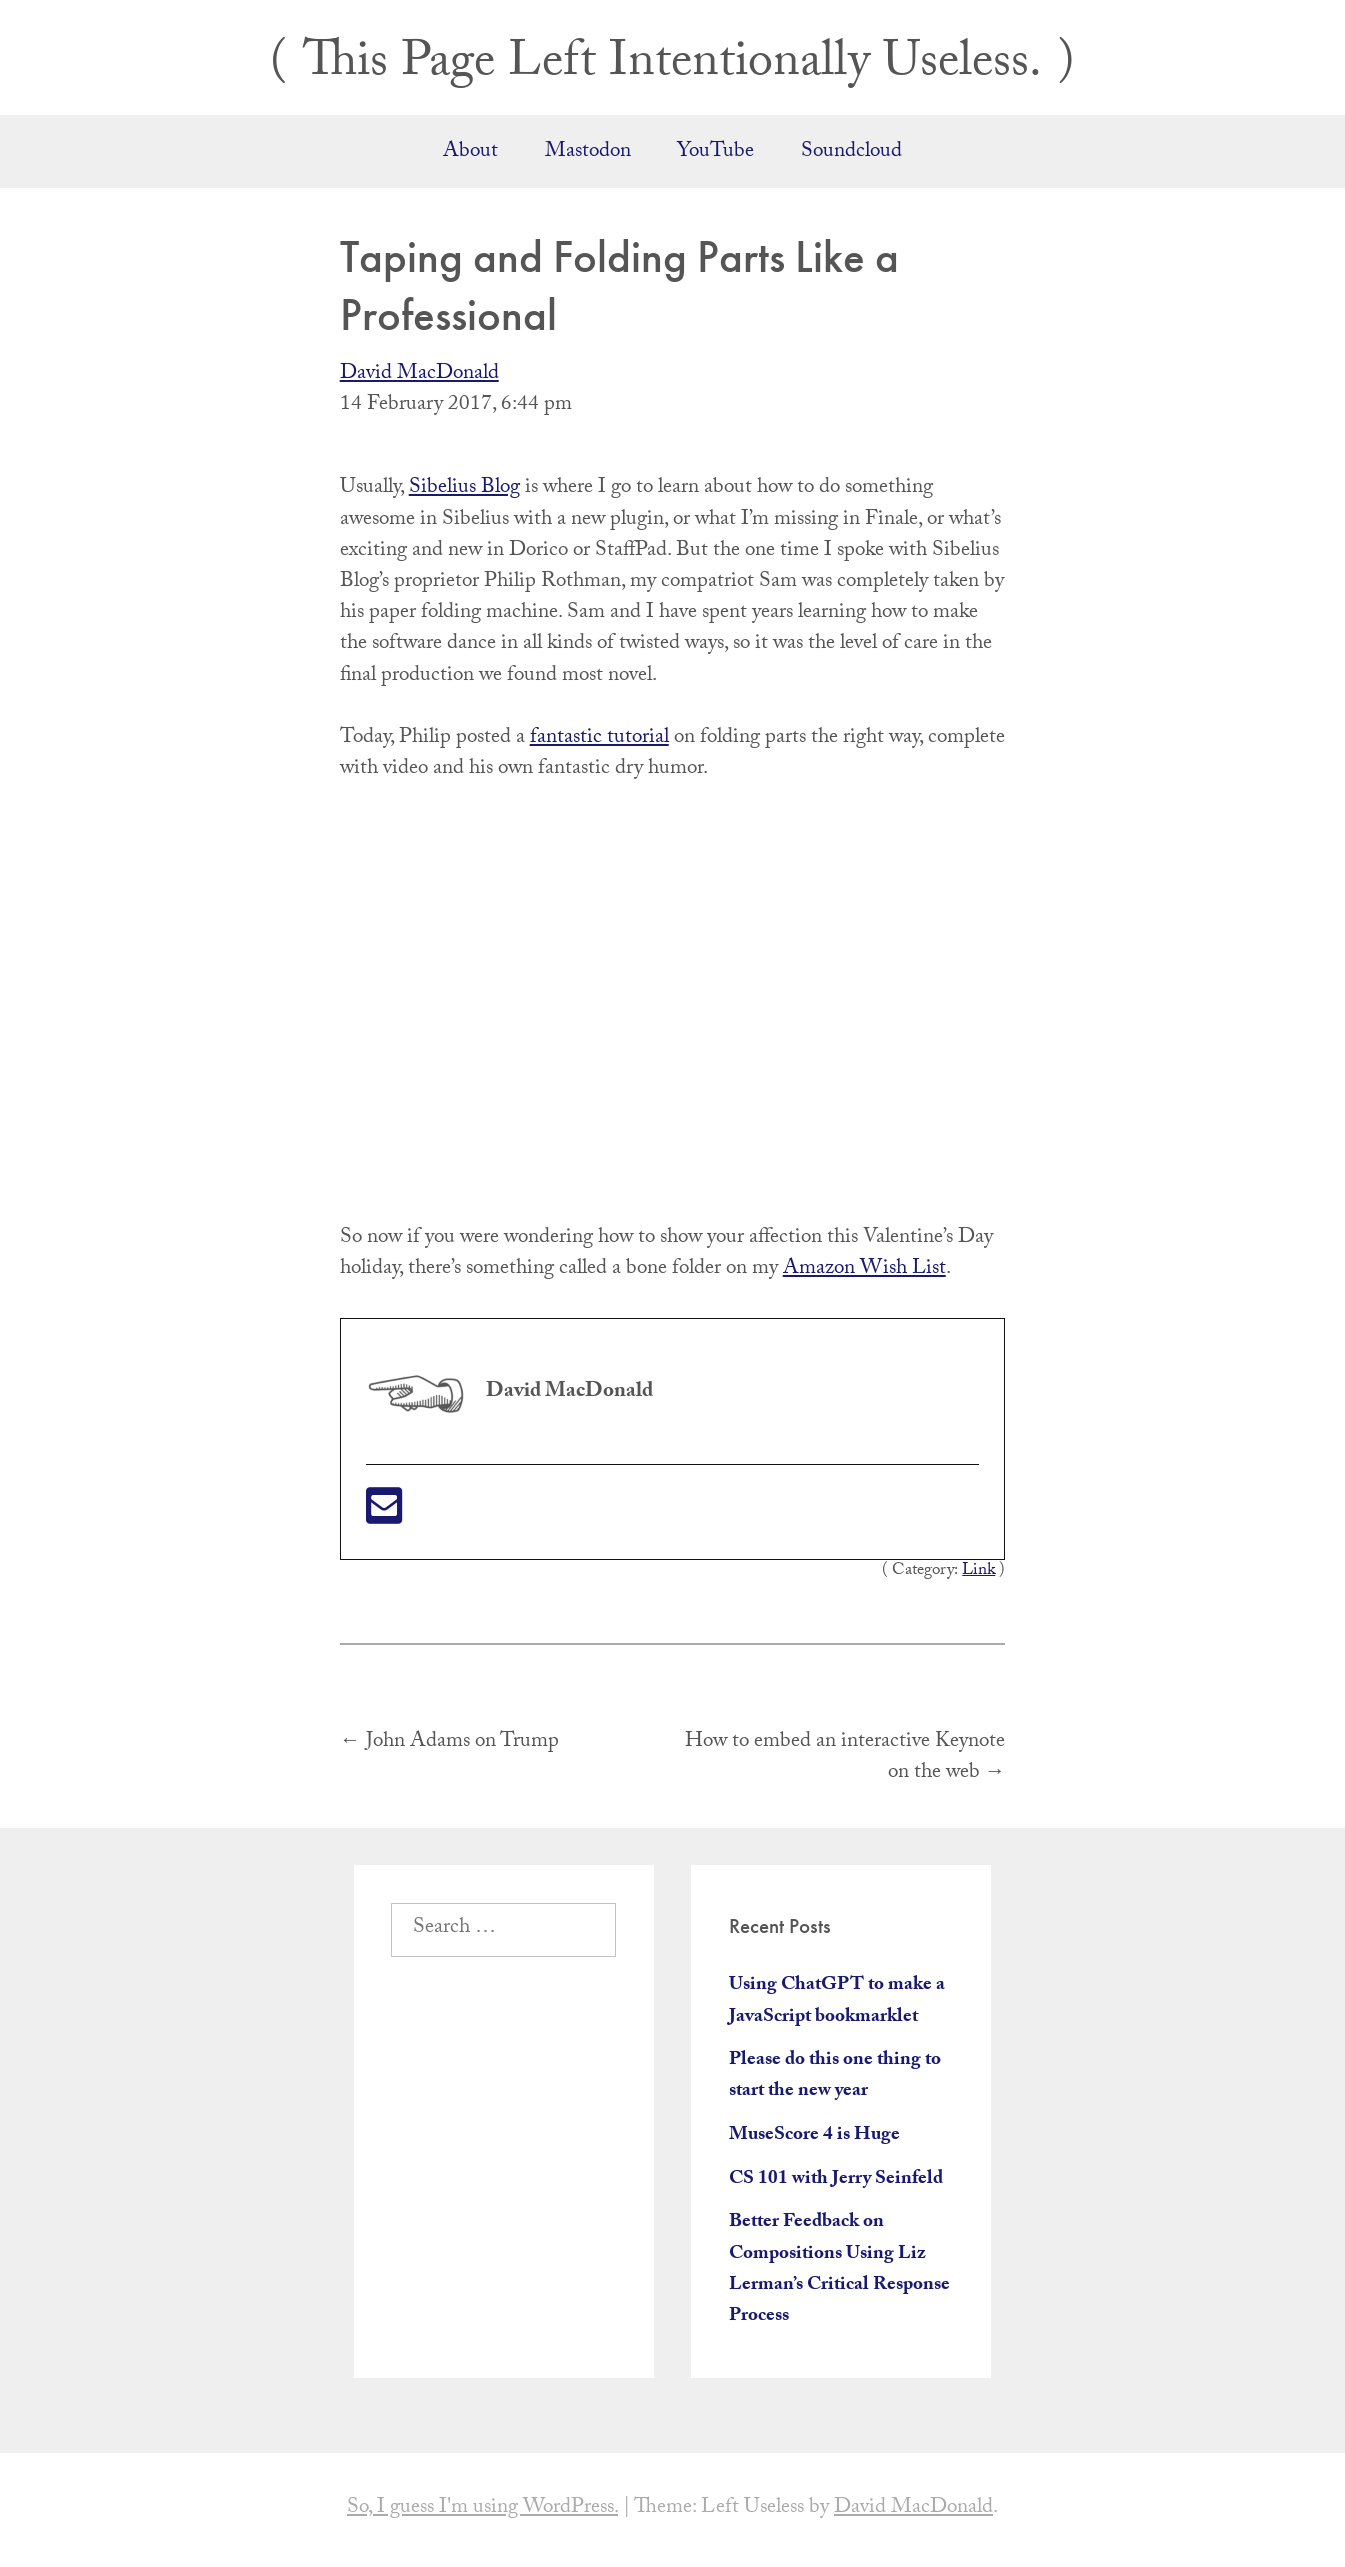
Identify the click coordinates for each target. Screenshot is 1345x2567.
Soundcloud (851, 153)
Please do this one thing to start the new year (835, 2076)
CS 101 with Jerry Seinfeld (836, 2180)
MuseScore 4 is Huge (814, 2136)
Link (978, 1571)
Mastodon (588, 153)
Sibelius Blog (464, 489)
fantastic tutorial (599, 739)
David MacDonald (419, 375)
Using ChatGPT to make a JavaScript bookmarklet (837, 2001)
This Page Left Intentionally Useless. (672, 66)
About (470, 153)
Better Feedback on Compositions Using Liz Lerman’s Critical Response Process (839, 2270)
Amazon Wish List (864, 1270)
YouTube (715, 153)
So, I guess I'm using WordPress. (482, 2509)
